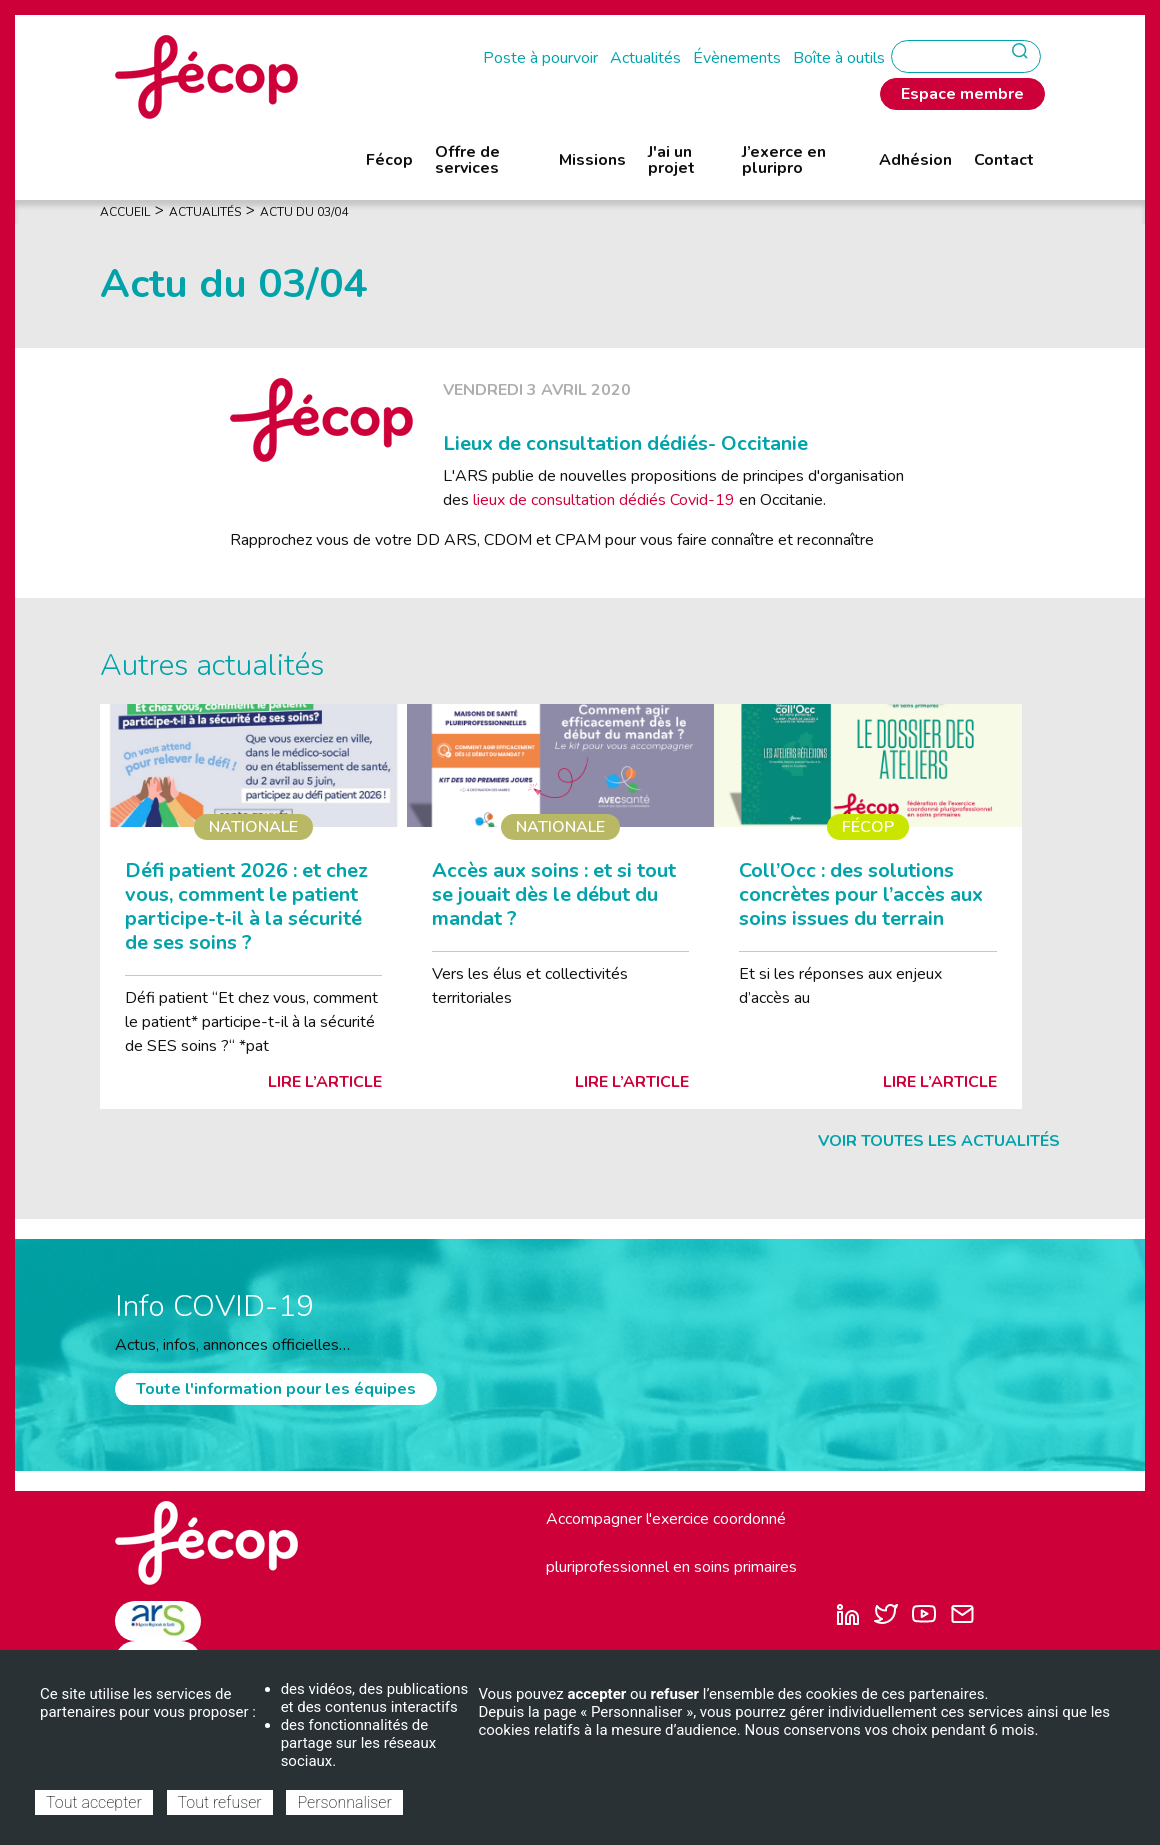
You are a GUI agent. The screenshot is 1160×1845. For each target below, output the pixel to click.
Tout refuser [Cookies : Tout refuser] (220, 1802)
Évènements (737, 58)
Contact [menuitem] (1004, 160)
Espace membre (962, 94)
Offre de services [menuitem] (467, 160)
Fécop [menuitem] (389, 160)
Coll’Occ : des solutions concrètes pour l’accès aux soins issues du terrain (861, 894)
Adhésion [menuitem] (915, 160)
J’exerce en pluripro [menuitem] (784, 160)
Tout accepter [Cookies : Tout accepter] (94, 1802)
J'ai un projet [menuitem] (671, 160)
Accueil (125, 212)
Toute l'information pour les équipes (276, 1389)
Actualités (645, 58)
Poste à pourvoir (540, 58)
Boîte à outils (839, 58)
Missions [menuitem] (592, 160)
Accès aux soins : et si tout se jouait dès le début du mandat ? (554, 894)
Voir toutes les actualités (939, 1141)
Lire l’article (325, 1082)
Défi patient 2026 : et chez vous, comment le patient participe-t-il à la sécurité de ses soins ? (246, 906)
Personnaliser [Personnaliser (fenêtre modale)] (344, 1802)
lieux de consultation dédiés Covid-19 (606, 500)
